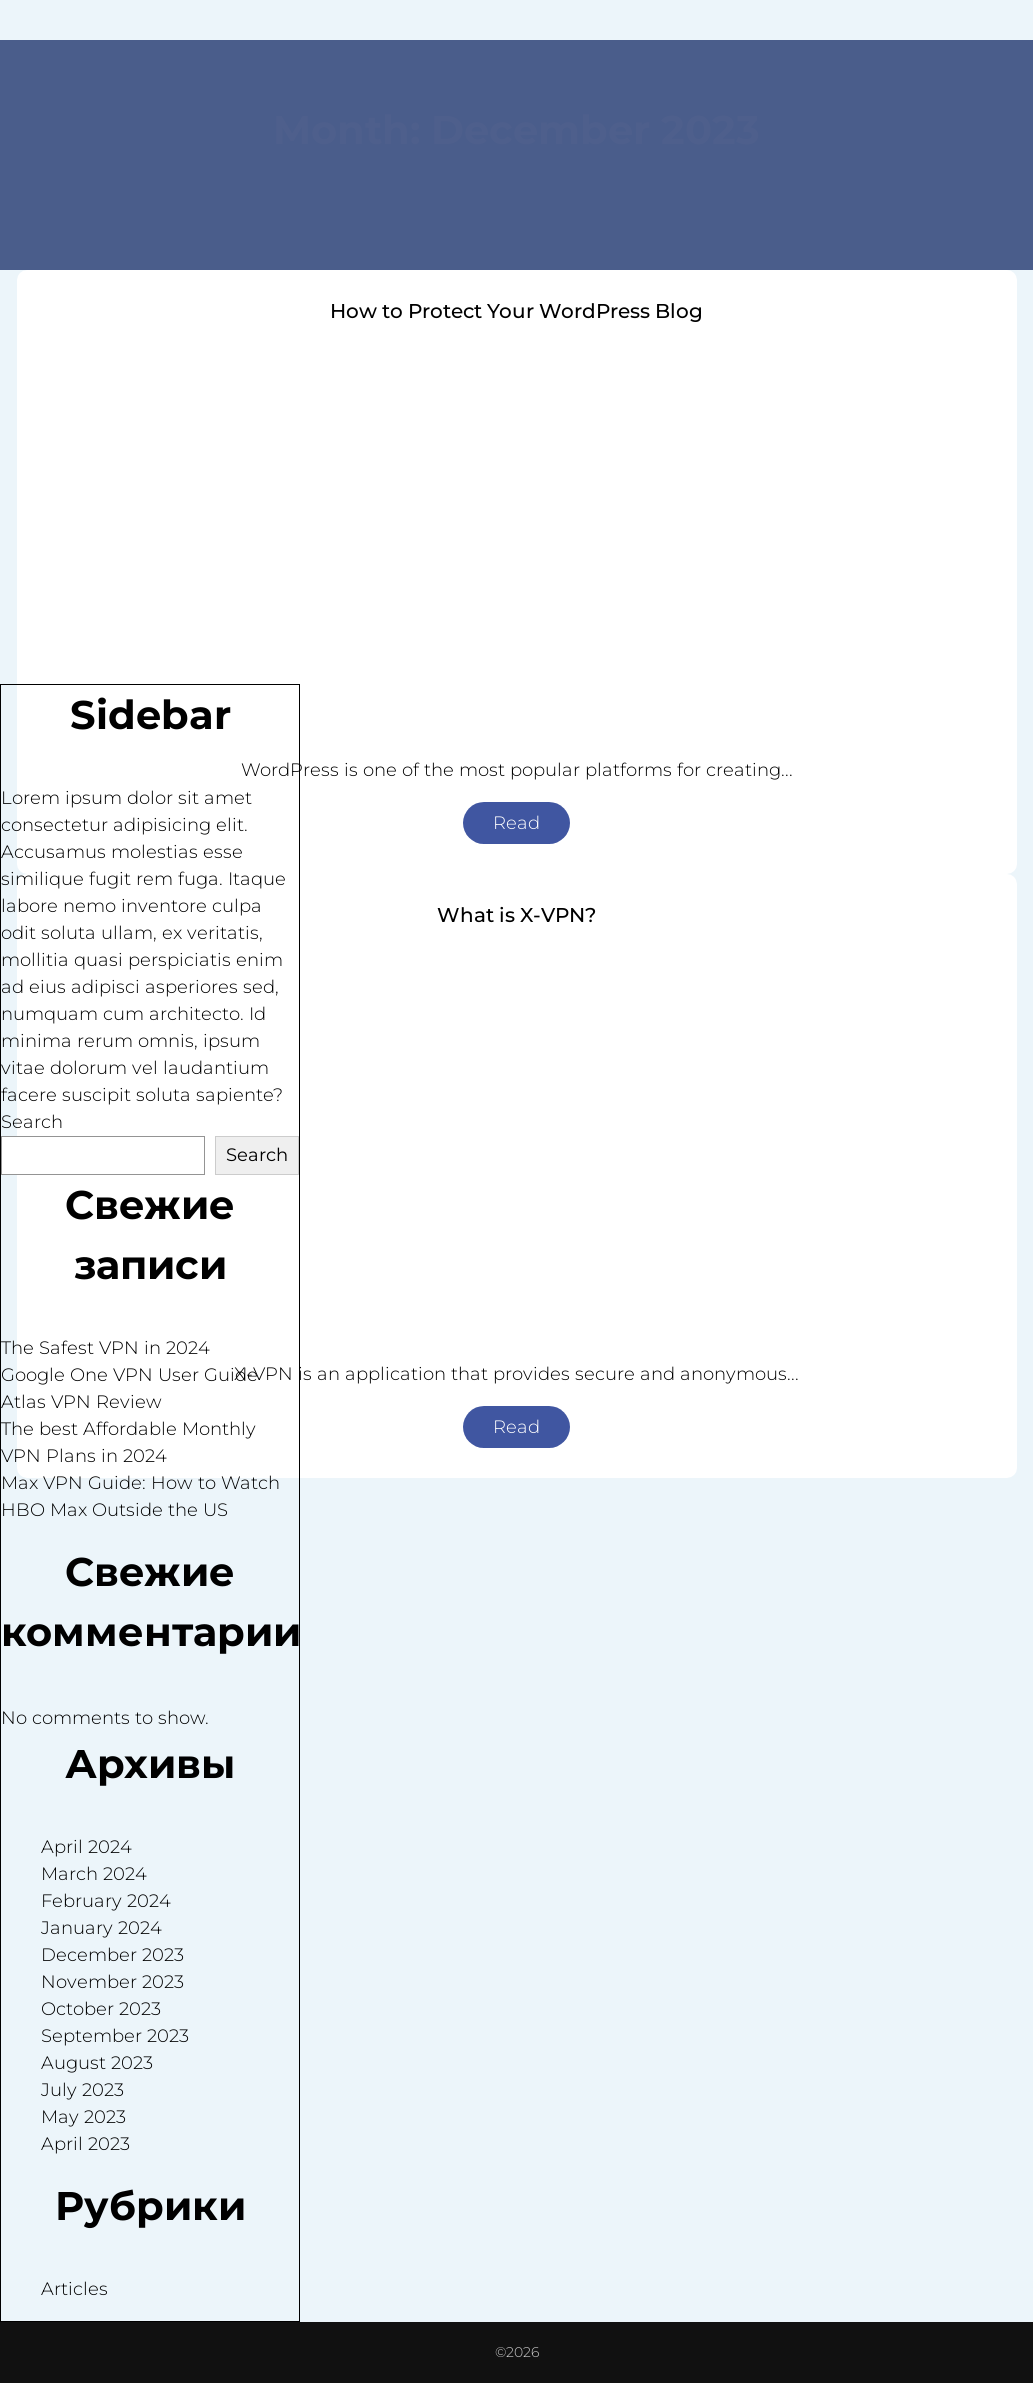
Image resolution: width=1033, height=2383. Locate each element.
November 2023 (112, 1982)
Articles (74, 2289)
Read (516, 823)
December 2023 (112, 1955)
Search (32, 1122)
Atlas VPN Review (81, 1402)
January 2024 (101, 1928)
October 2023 (101, 2009)
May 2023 (83, 2117)
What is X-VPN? (516, 915)
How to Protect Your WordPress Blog (516, 311)
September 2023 (115, 2036)
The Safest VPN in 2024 (105, 1348)
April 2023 (85, 2144)
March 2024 (94, 1874)
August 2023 (97, 2063)
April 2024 (86, 1847)
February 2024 (106, 1901)
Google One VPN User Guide (129, 1375)
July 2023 (82, 2090)
